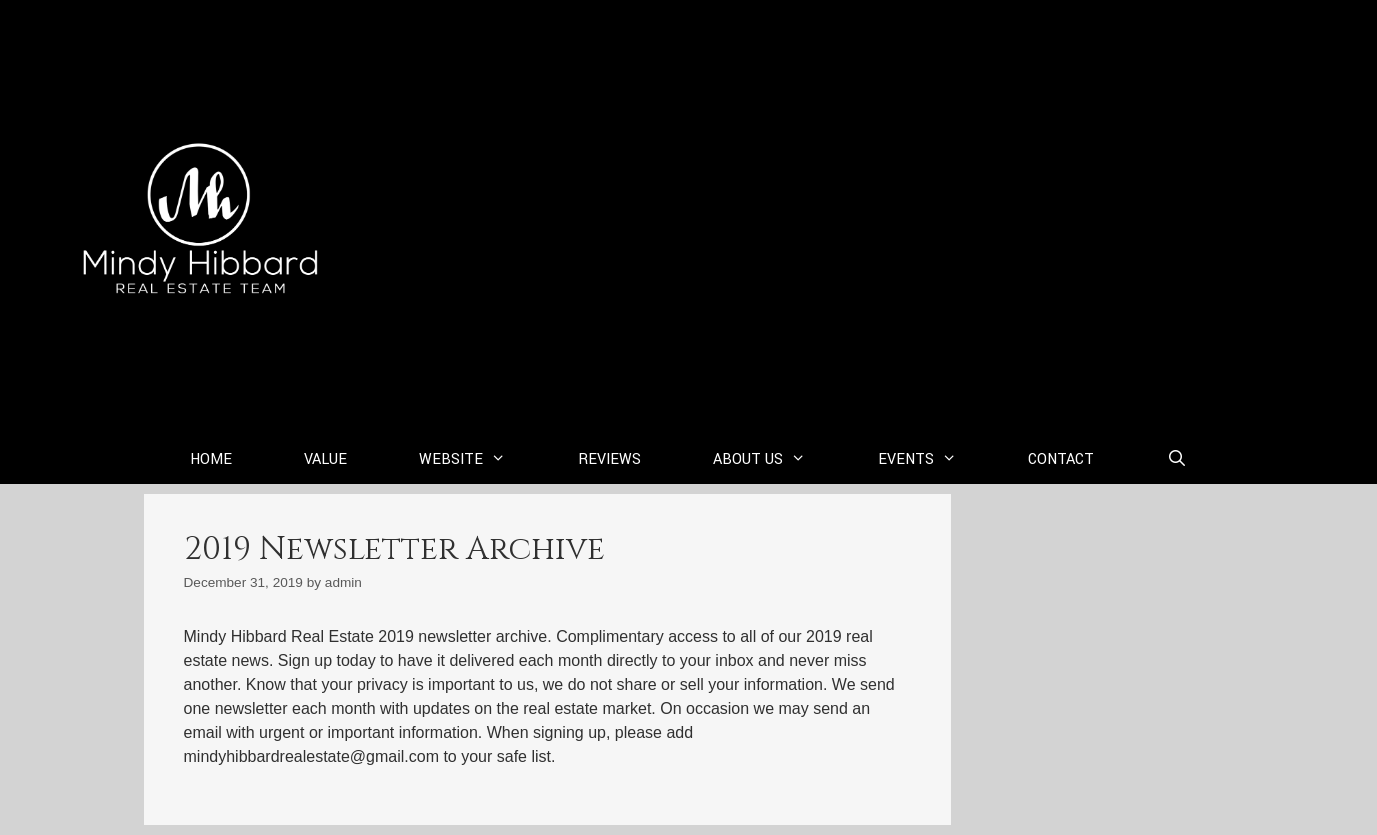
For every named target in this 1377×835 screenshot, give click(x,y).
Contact (1061, 459)
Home (211, 459)
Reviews (609, 459)
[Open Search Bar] (1176, 460)
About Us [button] (777, 460)
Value (325, 459)
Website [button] (480, 460)
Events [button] (935, 460)
